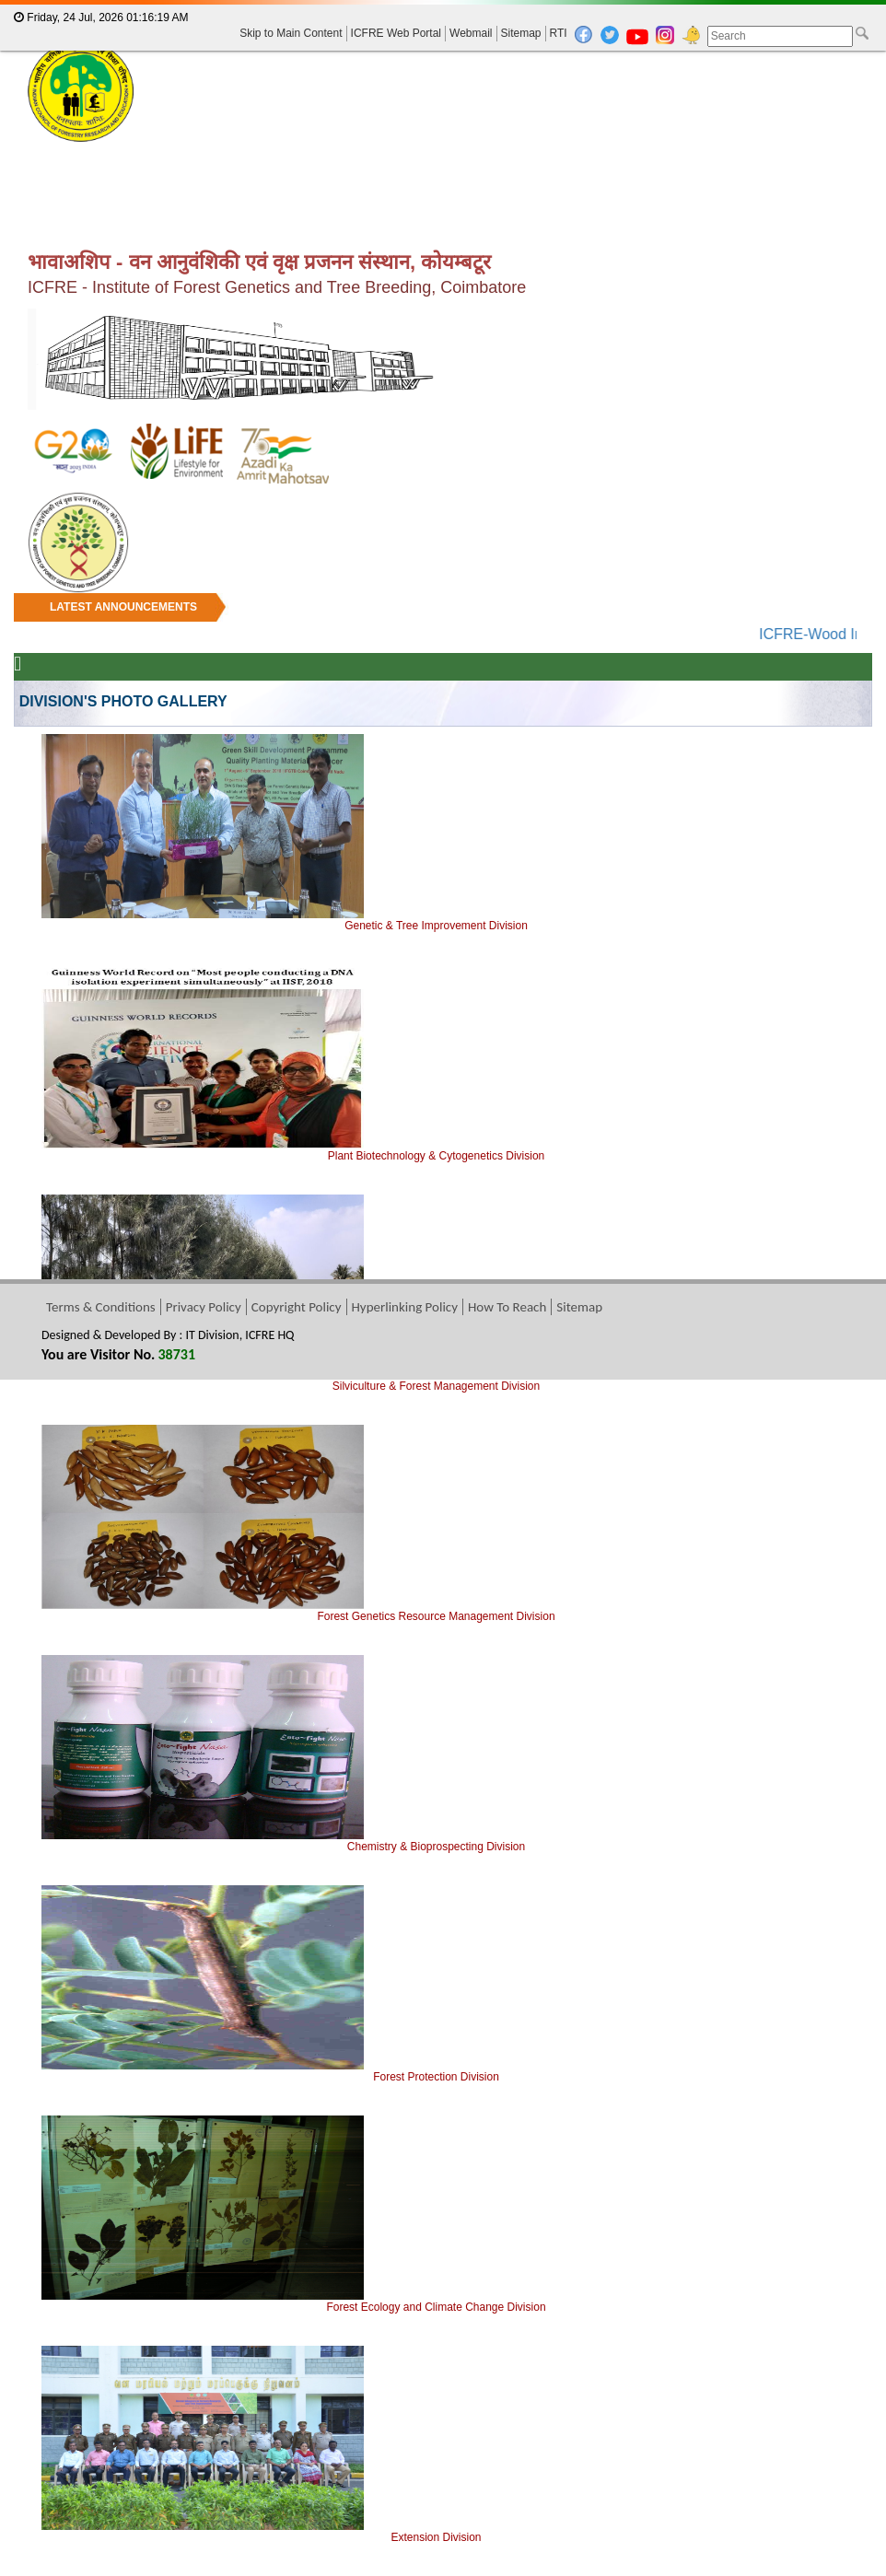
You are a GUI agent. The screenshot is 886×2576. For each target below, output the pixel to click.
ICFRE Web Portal (396, 33)
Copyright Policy (296, 1307)
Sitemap (521, 33)
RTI (558, 33)
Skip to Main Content (290, 33)
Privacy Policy (203, 1307)
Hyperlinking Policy (405, 1307)
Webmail (470, 33)
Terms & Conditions (101, 1307)
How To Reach (507, 1307)
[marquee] (443, 619)
